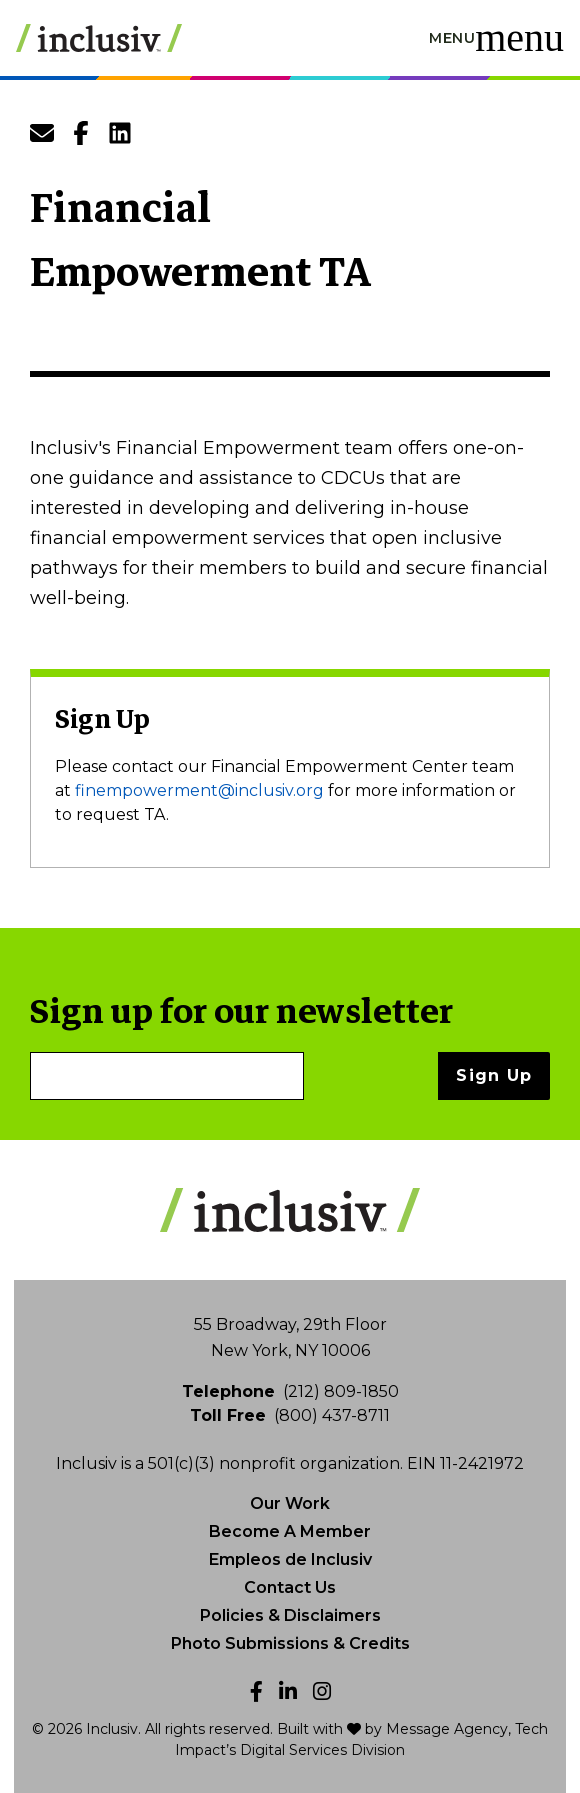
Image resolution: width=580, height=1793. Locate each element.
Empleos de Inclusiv (290, 1559)
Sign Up (494, 1075)
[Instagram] (322, 1691)
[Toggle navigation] (496, 38)
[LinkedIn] (288, 1691)
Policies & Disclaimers (290, 1615)
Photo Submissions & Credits (290, 1643)
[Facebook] (256, 1691)
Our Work (290, 1503)
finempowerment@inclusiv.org (199, 790)
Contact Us (290, 1587)
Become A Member (290, 1531)
